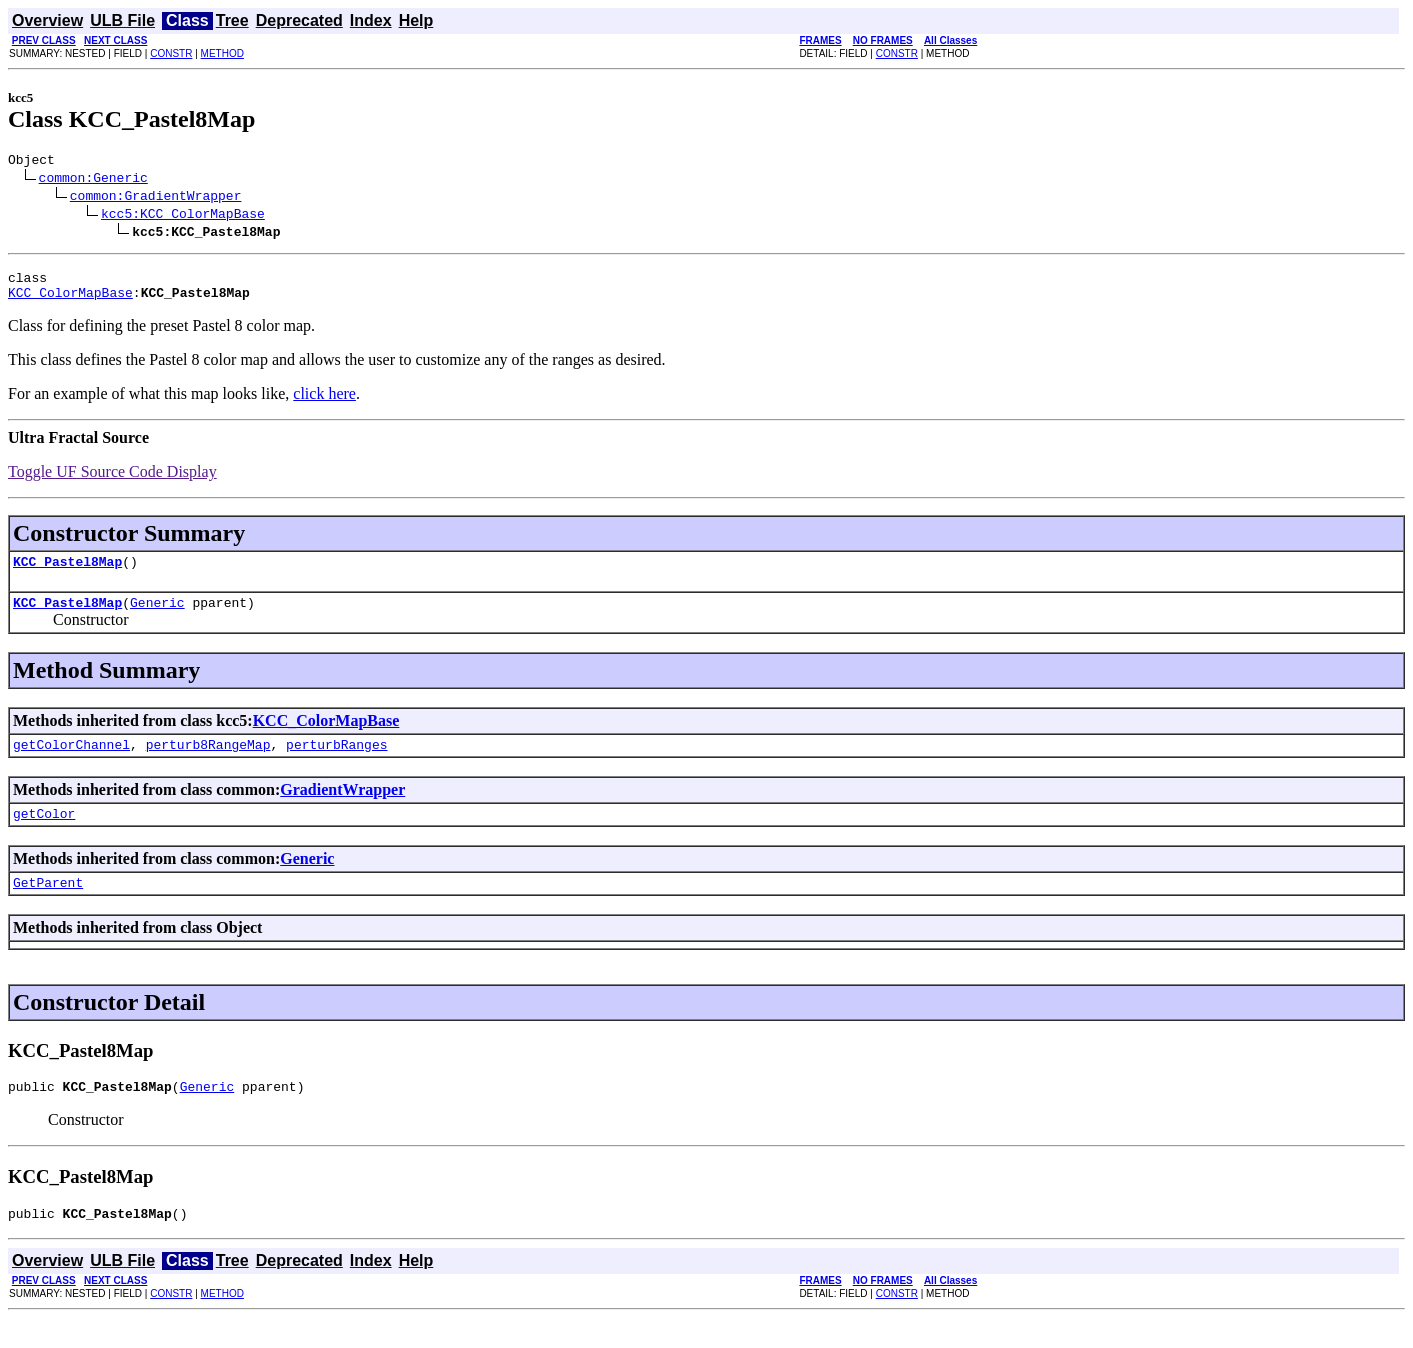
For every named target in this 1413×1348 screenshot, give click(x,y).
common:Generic (93, 180)
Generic (157, 617)
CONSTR (171, 53)
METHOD (222, 53)
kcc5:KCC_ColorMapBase (183, 216)
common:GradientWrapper (156, 198)
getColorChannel (71, 762)
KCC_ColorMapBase (70, 301)
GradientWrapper (342, 807)
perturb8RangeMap (208, 762)
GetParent (48, 906)
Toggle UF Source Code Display (112, 480)
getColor (44, 834)
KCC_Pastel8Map (67, 573)
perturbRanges (336, 762)
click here (324, 402)
